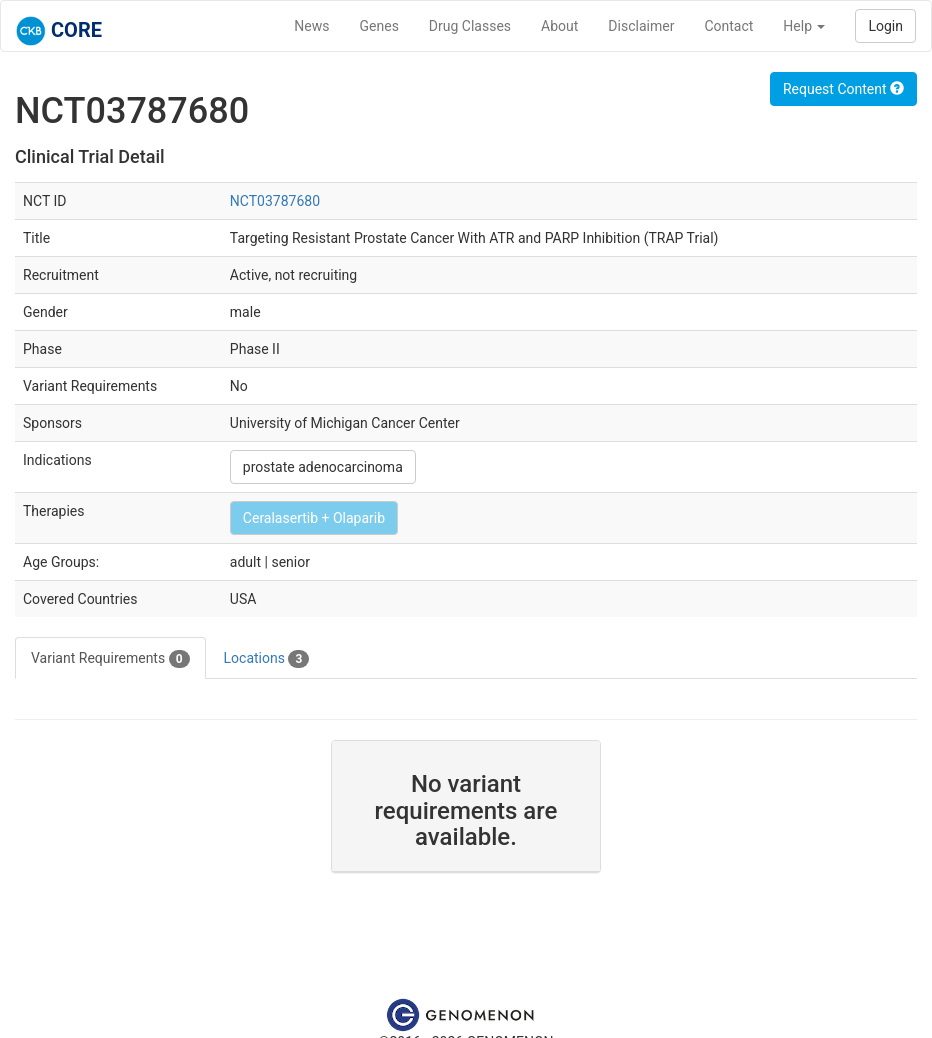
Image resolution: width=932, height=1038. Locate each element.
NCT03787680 (275, 201)
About (559, 26)
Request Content (843, 89)
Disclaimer (641, 26)
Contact (728, 26)
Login (885, 26)
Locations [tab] (267, 659)
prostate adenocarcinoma (323, 467)
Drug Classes (470, 26)
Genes (379, 26)
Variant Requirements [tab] (110, 659)
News (311, 26)
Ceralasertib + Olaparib (314, 518)
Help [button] (804, 26)
